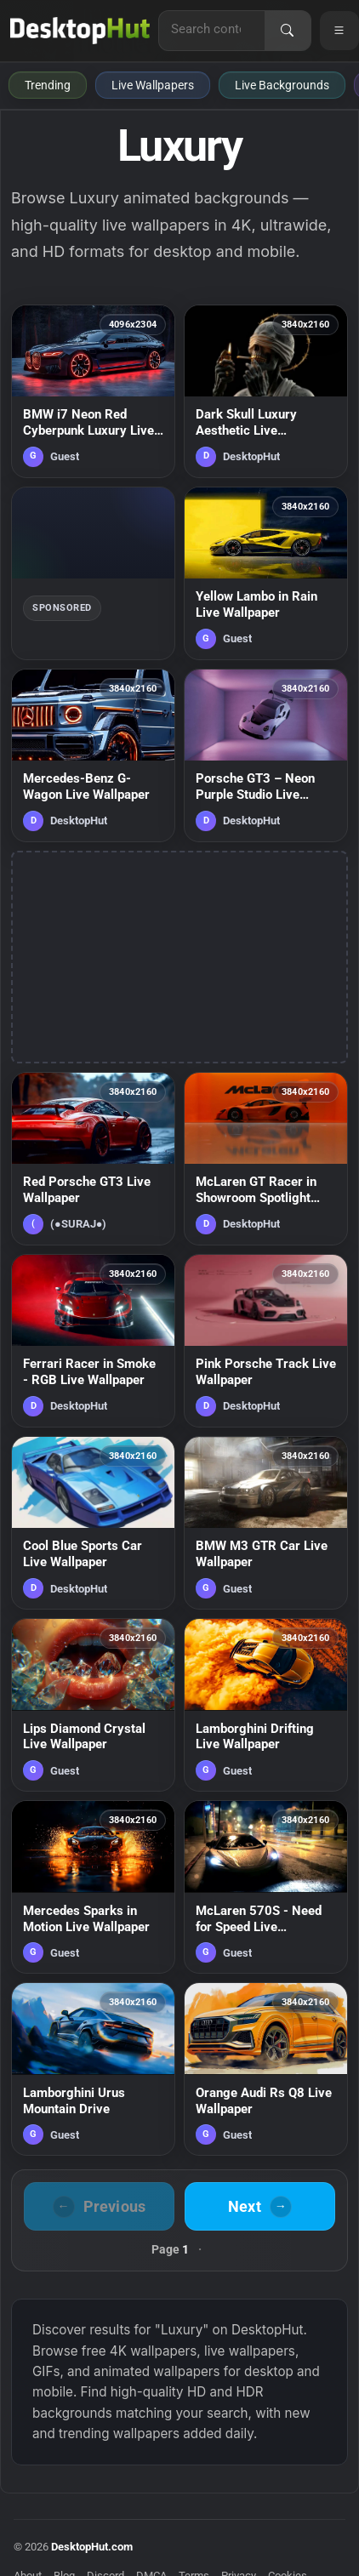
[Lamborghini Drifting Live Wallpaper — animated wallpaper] (266, 1705)
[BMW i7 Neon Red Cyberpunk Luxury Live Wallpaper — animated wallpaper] (93, 391)
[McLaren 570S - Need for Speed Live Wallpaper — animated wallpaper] (266, 1887)
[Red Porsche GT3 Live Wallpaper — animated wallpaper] (93, 1159)
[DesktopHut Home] (80, 30)
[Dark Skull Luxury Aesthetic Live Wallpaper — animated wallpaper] (266, 391)
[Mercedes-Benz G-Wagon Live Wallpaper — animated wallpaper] (93, 755)
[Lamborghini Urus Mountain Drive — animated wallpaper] (93, 2069)
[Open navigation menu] (339, 30)
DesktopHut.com (92, 2546)
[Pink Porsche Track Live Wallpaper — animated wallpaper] (266, 1341)
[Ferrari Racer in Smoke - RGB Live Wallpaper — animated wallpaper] (93, 1341)
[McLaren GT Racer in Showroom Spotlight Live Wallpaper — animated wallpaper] (266, 1159)
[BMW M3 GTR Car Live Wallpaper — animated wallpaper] (266, 1523)
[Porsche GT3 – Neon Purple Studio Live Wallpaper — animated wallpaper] (266, 755)
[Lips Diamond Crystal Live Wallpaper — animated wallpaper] (93, 1705)
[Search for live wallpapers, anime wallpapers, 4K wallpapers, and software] (212, 29)
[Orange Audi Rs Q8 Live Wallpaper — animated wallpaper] (266, 2069)
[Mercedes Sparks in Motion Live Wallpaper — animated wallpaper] (93, 1887)
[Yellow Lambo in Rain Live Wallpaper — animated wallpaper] (266, 573)
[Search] (288, 30)
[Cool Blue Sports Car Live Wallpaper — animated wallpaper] (93, 1523)
